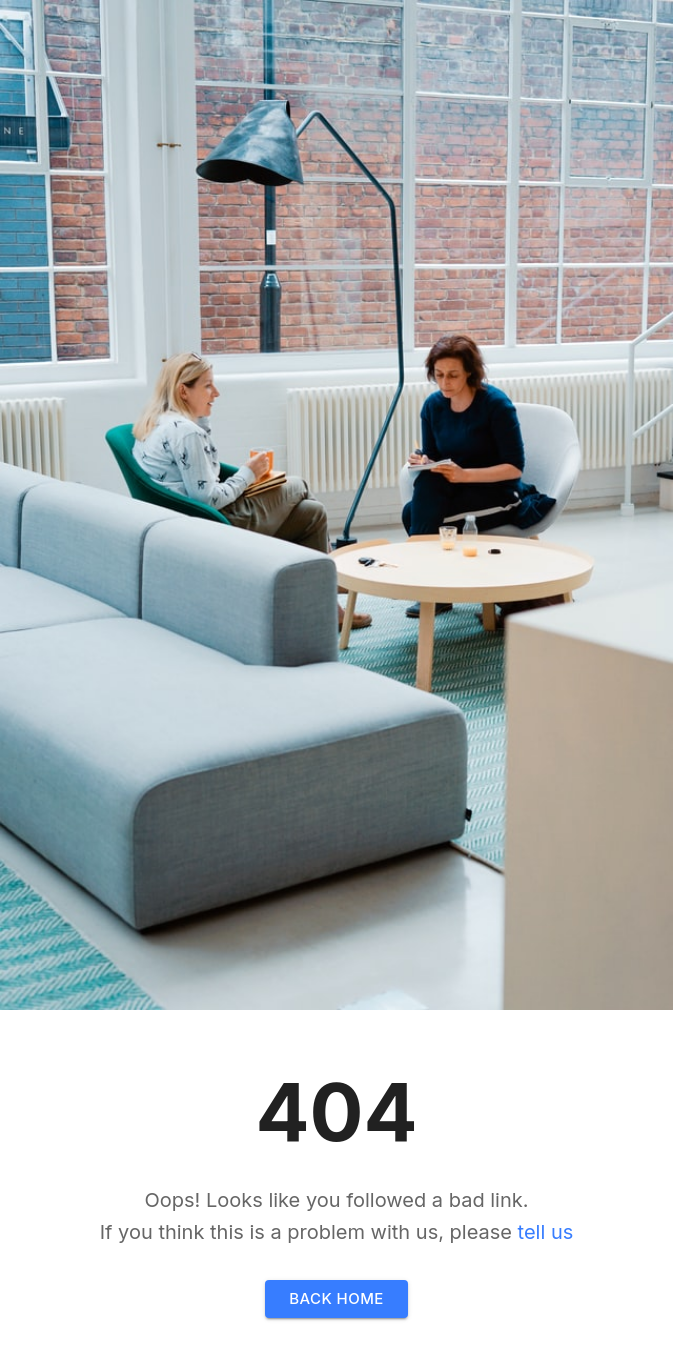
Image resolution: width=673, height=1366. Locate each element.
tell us (546, 1232)
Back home (336, 1298)
